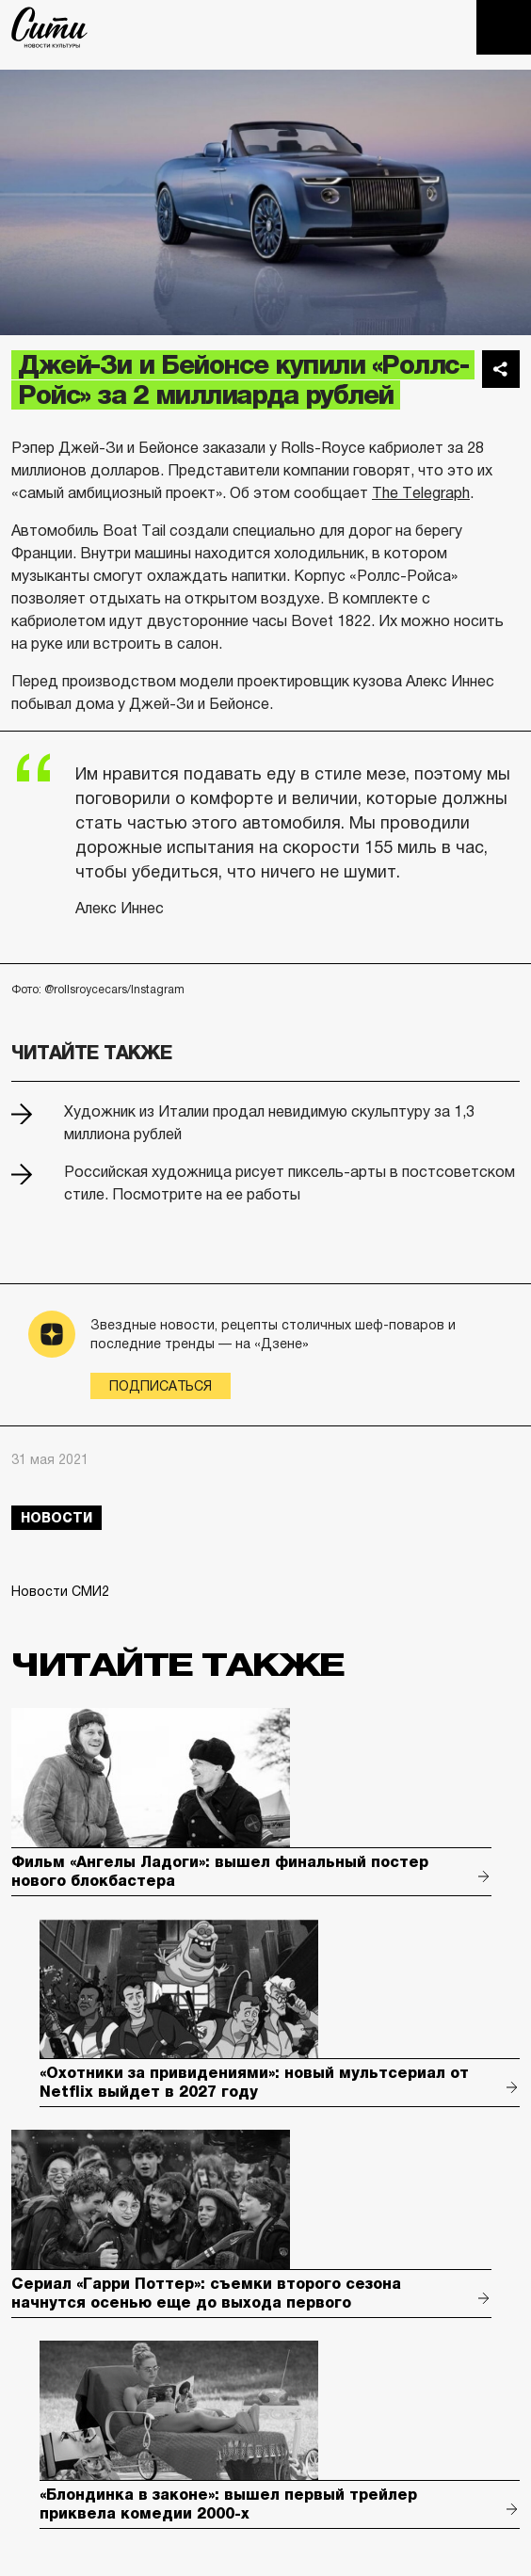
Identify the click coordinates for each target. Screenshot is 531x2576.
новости (56, 1517)
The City (49, 27)
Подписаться (160, 1385)
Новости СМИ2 (60, 1591)
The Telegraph (421, 493)
